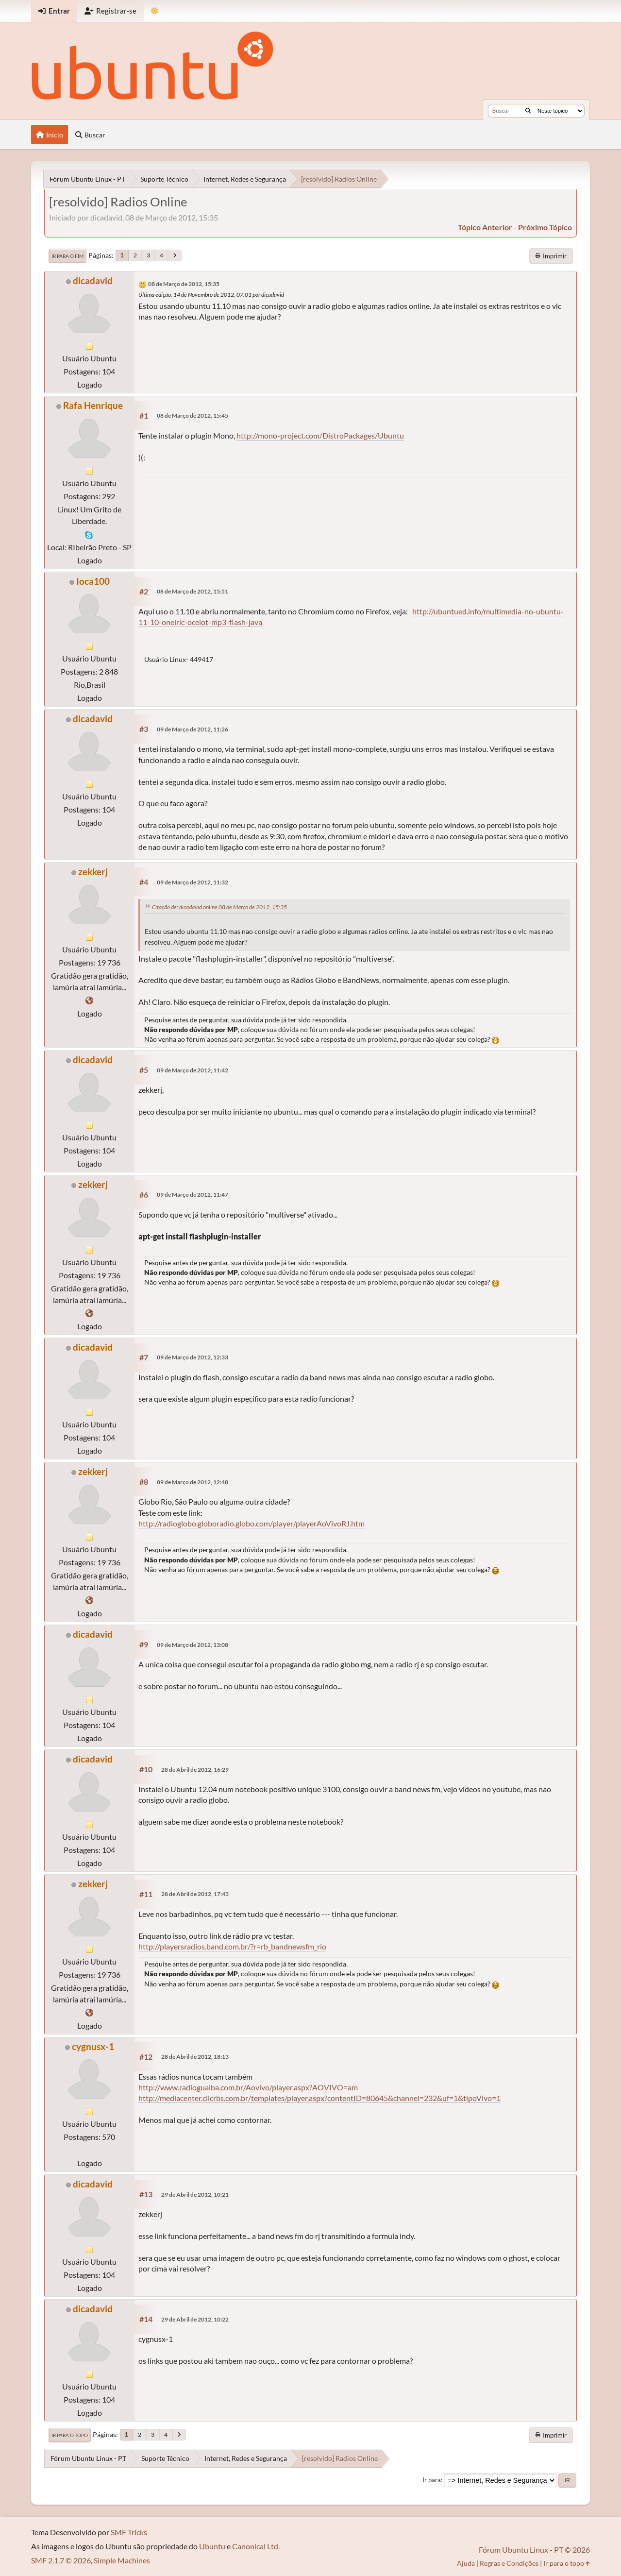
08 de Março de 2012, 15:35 (183, 284)
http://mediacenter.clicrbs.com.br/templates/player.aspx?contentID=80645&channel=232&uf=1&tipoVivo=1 (319, 2097)
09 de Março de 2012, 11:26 (192, 729)
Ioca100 (93, 581)
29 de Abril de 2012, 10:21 (195, 2194)
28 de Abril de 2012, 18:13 (195, 2056)
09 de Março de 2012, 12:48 (192, 1482)
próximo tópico (545, 227)
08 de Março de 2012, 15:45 (192, 415)
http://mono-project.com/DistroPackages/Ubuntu (320, 435)
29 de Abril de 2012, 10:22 (195, 2319)
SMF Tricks (129, 2532)
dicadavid (93, 280)
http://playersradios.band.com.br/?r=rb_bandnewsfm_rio (232, 1946)
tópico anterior (485, 227)
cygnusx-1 (93, 2046)
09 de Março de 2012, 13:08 (192, 1645)
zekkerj (93, 871)
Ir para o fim (67, 256)
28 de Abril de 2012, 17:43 (195, 1894)
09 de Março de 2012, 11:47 (192, 1194)
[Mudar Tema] (155, 11)
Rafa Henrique (93, 405)
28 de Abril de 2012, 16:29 (195, 1769)
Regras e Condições (509, 2563)
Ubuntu (212, 2546)
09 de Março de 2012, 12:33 (192, 1357)
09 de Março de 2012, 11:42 (192, 1070)
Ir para (431, 2480)
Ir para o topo (69, 2435)
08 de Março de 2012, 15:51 (192, 591)
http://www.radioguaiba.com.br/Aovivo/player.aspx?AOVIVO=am (248, 2087)
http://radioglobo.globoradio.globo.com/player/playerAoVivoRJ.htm (251, 1523)
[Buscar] (528, 111)
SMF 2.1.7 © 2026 (61, 2560)
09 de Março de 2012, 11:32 (192, 882)
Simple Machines (122, 2560)
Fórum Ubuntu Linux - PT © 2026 (534, 2549)
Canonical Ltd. (256, 2546)
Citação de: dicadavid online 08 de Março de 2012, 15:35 (219, 907)
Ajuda (466, 2563)
